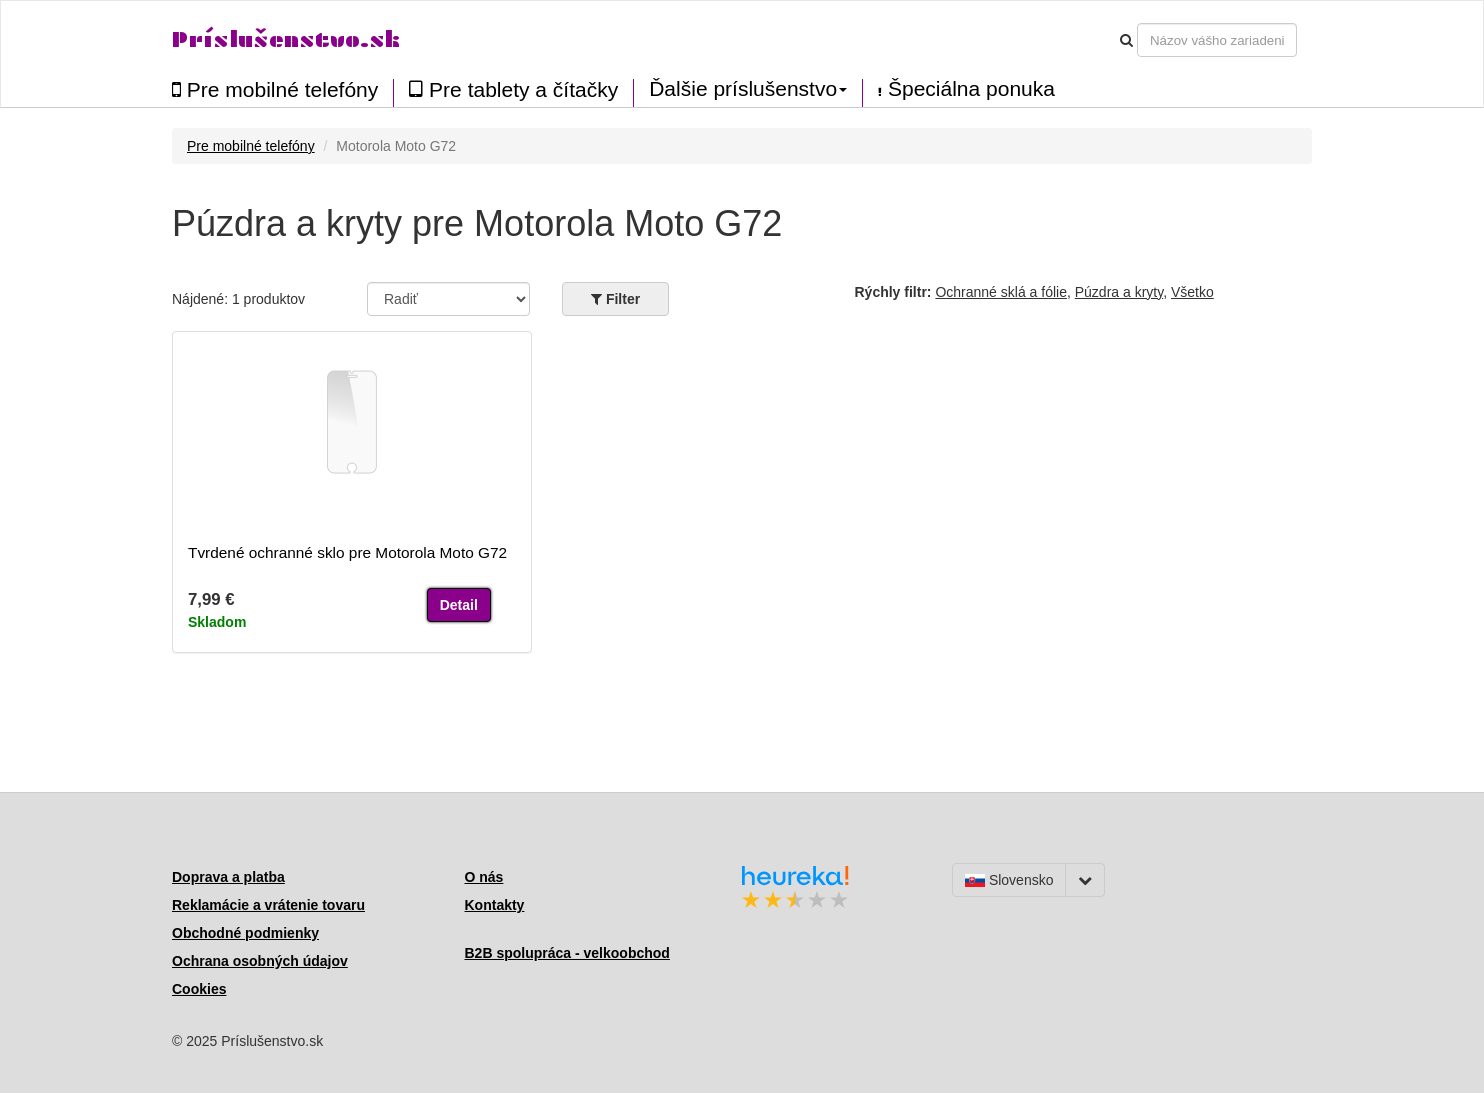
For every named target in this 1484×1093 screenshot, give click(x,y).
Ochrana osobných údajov (260, 961)
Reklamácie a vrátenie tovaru (268, 905)
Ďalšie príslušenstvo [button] (748, 89)
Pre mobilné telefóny (275, 89)
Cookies (199, 989)
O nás (484, 877)
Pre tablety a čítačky (513, 89)
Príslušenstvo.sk (286, 39)
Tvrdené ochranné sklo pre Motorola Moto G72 (347, 552)
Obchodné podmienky (245, 933)
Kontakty (495, 905)
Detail (459, 605)
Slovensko (1009, 880)
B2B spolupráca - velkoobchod (567, 953)
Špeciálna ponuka (966, 89)
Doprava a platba (228, 877)
